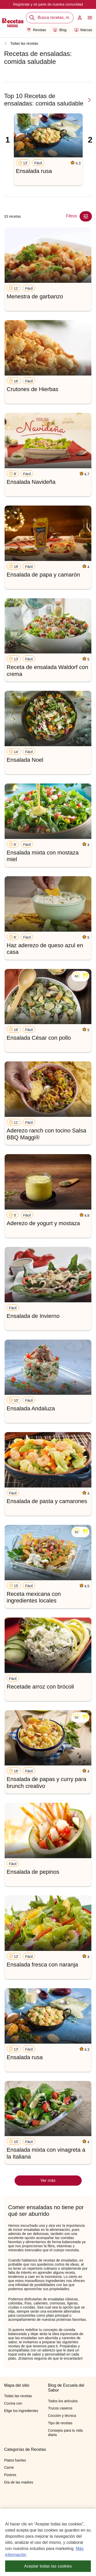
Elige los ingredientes (21, 2411)
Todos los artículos (63, 2401)
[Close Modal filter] (86, 216)
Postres (10, 2475)
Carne (9, 2467)
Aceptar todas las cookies (48, 2566)
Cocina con (13, 2403)
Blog (59, 30)
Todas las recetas (24, 43)
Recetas (36, 30)
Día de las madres (18, 2482)
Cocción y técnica (62, 2416)
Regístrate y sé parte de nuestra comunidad (48, 4)
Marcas (83, 30)
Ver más (48, 2180)
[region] (48, 2542)
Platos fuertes (15, 2460)
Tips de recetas (60, 2423)
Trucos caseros (60, 2408)
